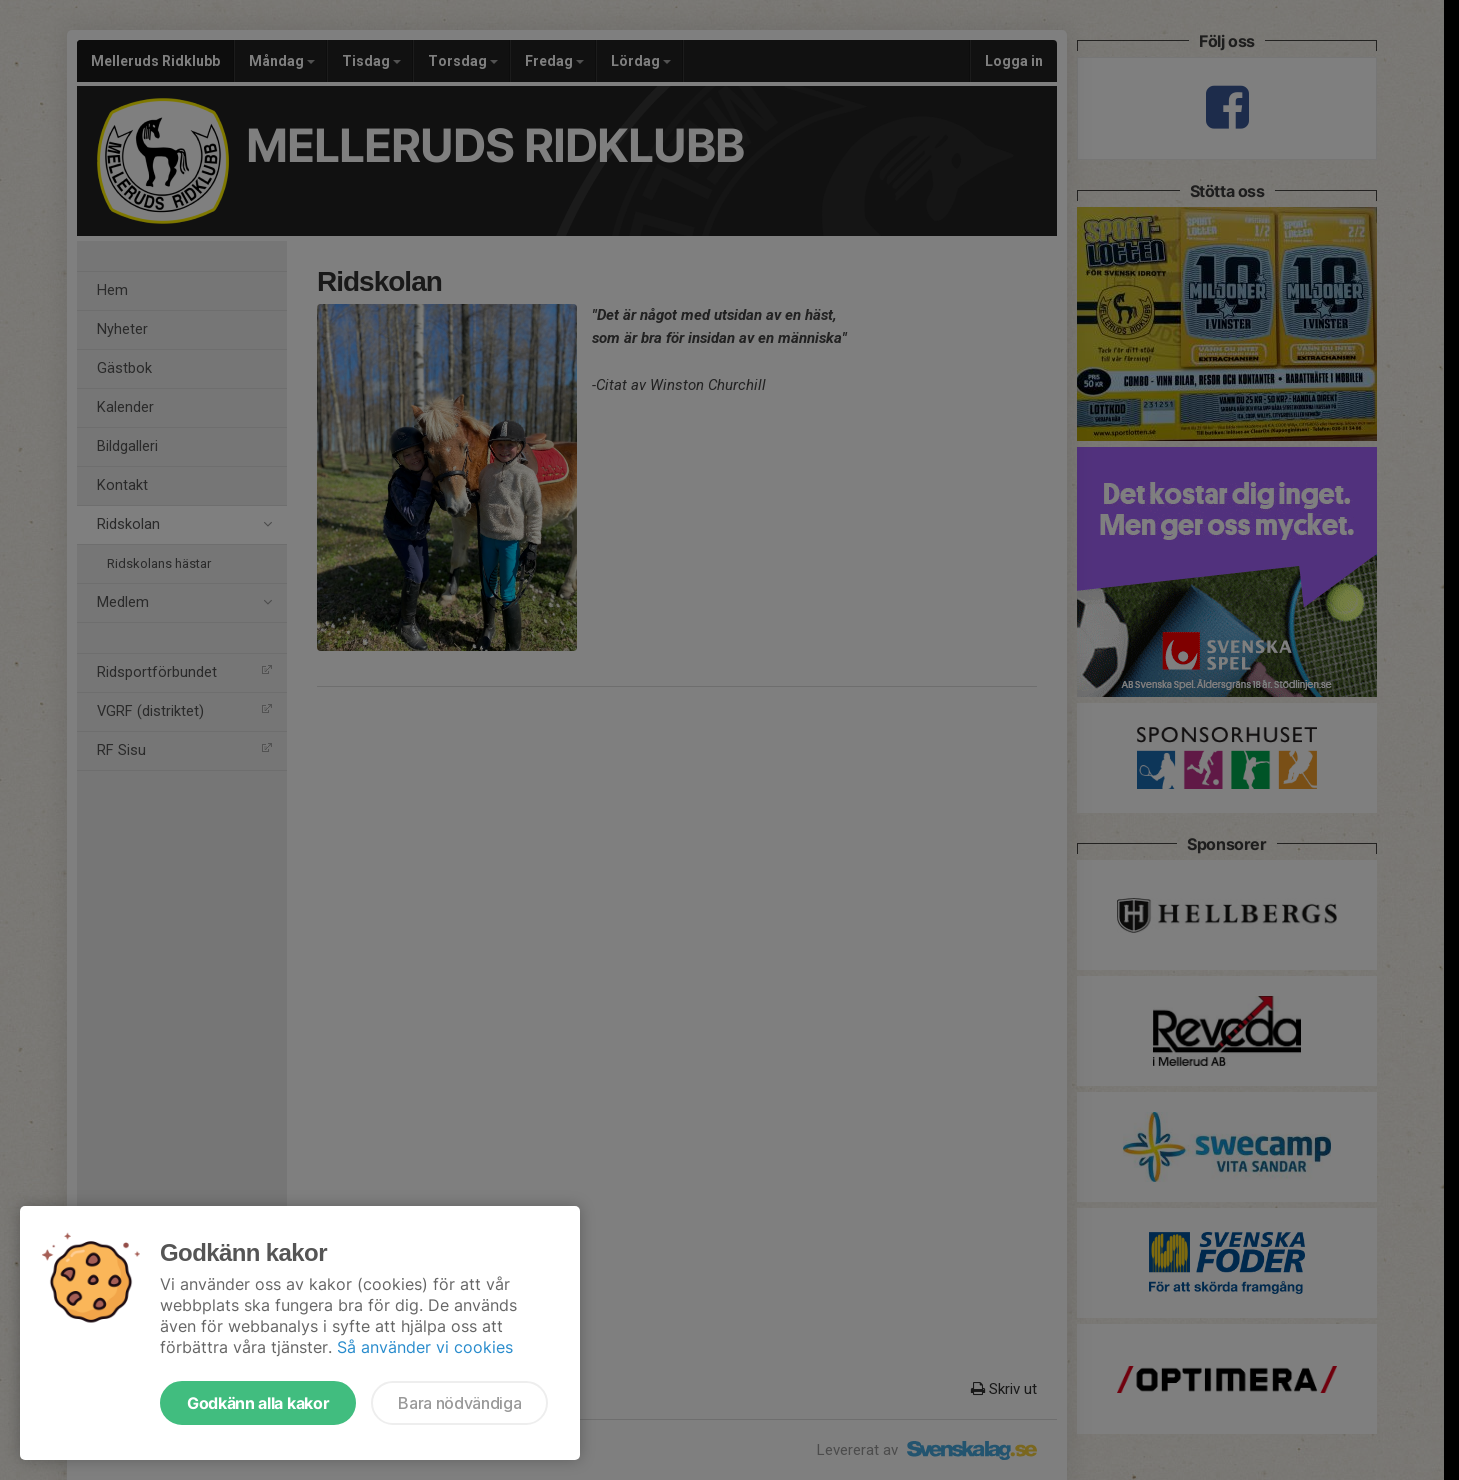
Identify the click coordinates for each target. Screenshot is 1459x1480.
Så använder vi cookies (425, 1347)
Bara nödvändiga (459, 1403)
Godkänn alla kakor (258, 1403)
